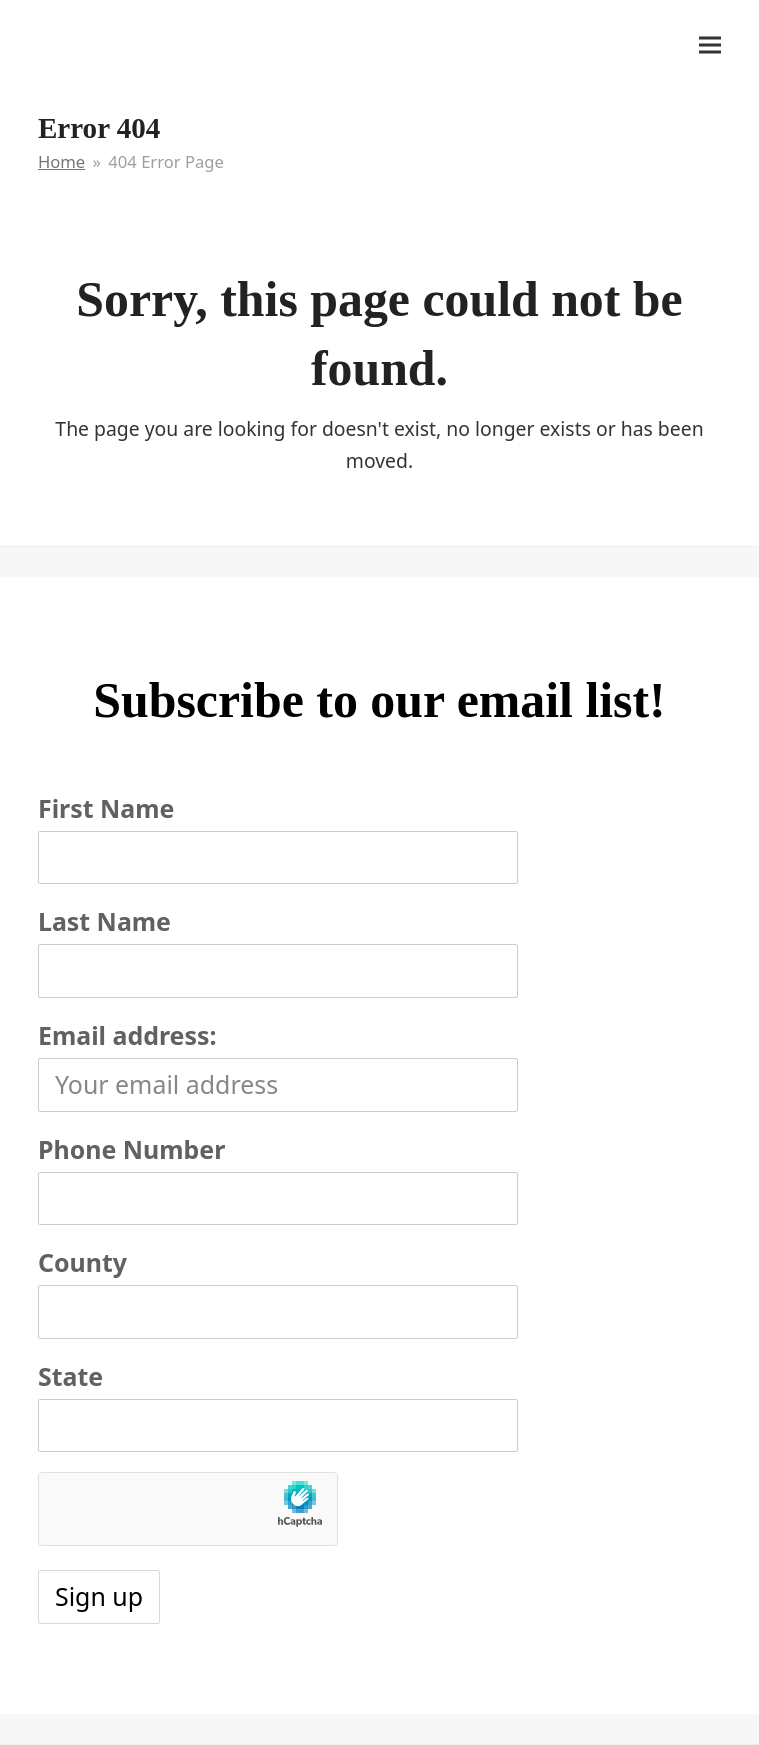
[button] (710, 44)
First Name (106, 808)
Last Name (104, 921)
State (70, 1376)
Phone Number (131, 1149)
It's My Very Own (129, 43)
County (82, 1262)
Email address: (127, 1035)
